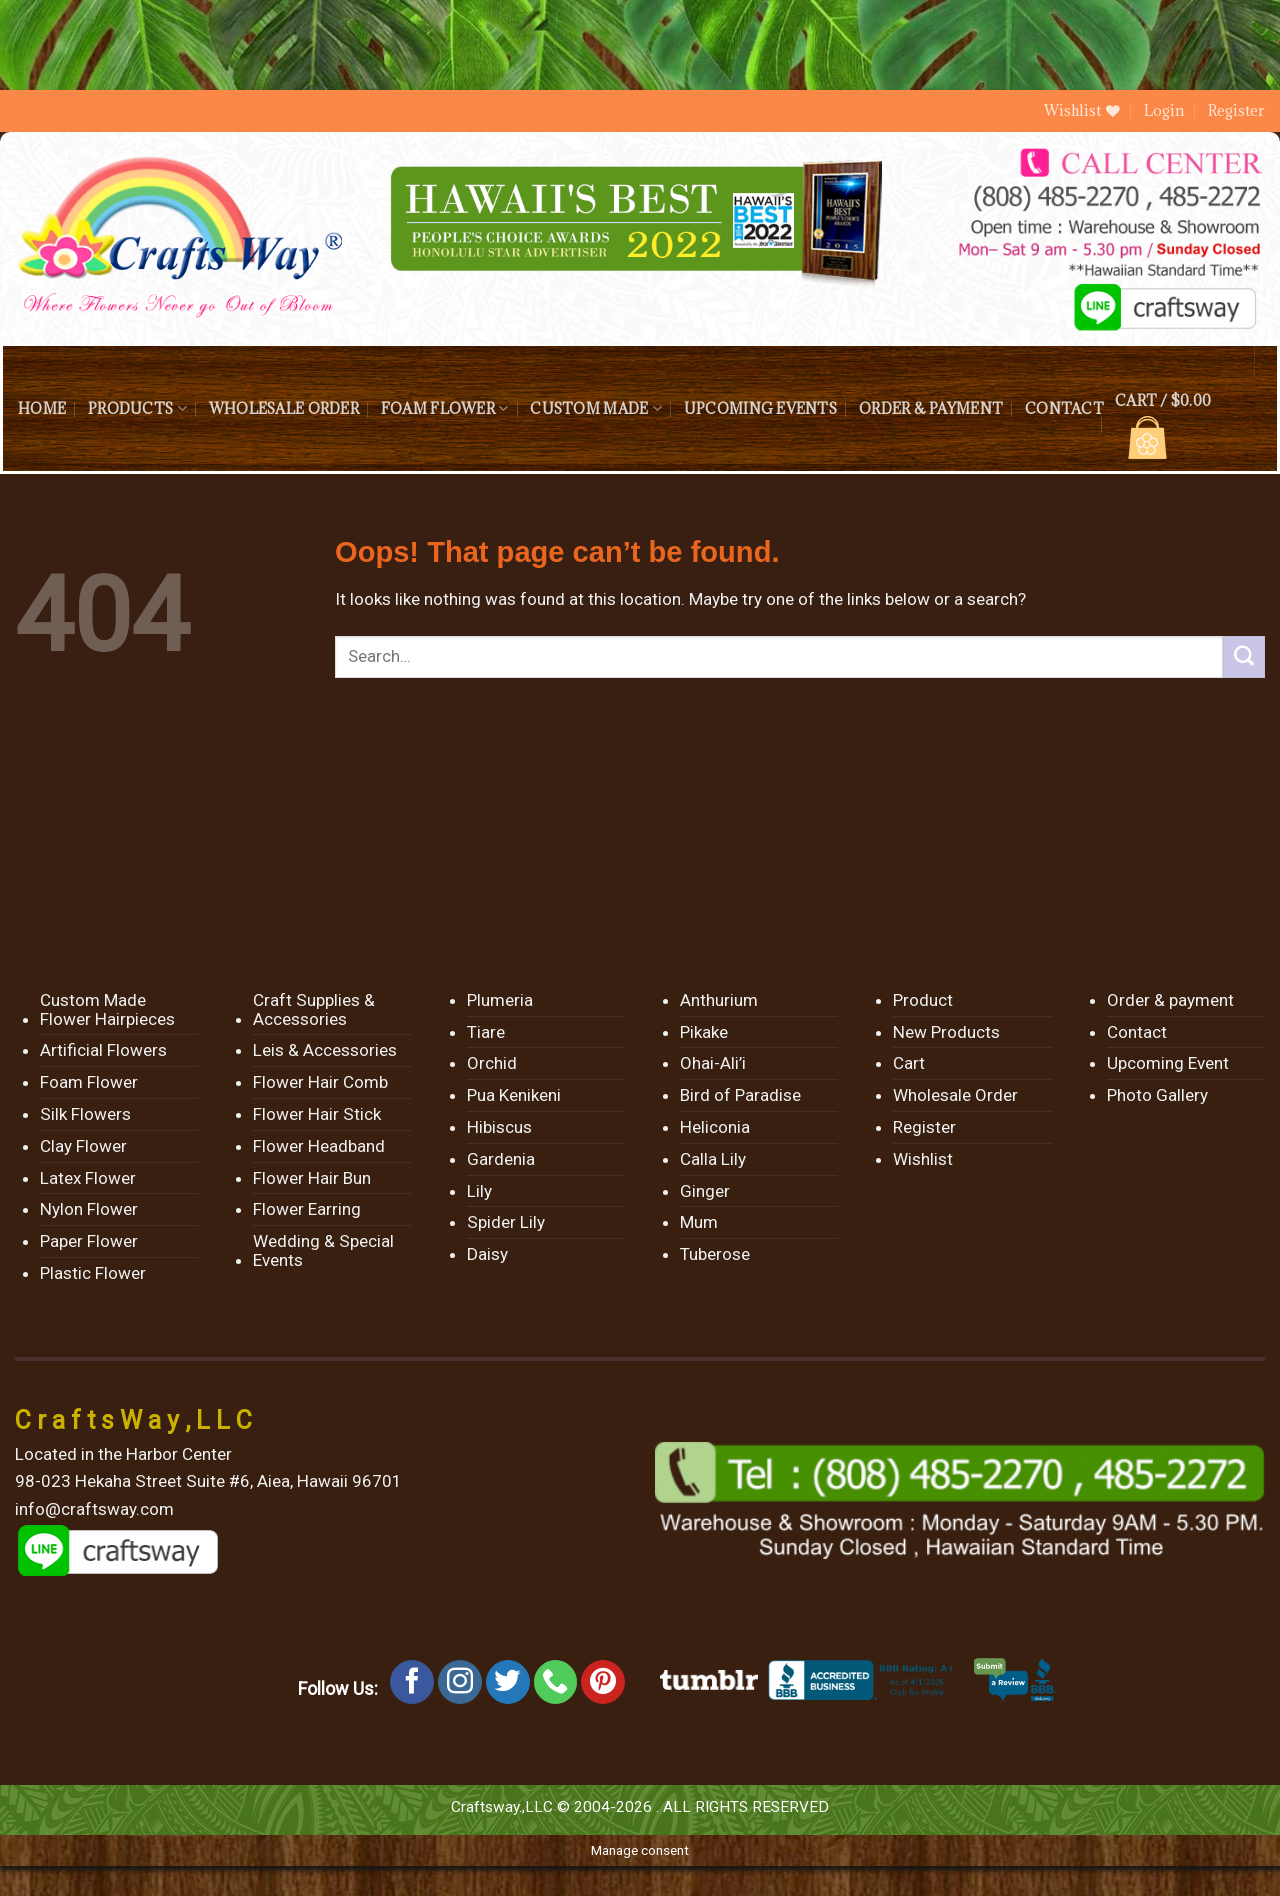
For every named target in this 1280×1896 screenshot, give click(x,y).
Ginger (705, 1191)
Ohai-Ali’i (713, 1063)
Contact (1064, 408)
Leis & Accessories (325, 1050)
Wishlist (923, 1159)
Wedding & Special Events (323, 1250)
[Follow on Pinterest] (603, 1682)
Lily (479, 1191)
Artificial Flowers (103, 1050)
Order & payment (931, 408)
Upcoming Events (760, 408)
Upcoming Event (1168, 1063)
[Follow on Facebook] (412, 1682)
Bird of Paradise (740, 1095)
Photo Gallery (1157, 1095)
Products (137, 408)
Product (923, 1000)
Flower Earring (307, 1209)
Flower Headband (319, 1146)
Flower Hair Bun (312, 1178)
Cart (909, 1063)
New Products (946, 1032)
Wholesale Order (284, 408)
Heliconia (715, 1127)
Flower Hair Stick (317, 1114)
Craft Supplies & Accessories (314, 1009)
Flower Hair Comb (320, 1082)
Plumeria (500, 1000)
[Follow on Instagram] (460, 1682)
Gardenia (501, 1159)
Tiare (486, 1032)
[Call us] (556, 1682)
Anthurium (719, 1000)
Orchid (492, 1063)
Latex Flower (88, 1178)
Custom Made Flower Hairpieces (107, 1009)
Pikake (704, 1032)
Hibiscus (499, 1127)
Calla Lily (713, 1159)
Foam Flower (444, 408)
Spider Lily (506, 1222)
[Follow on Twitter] (508, 1682)
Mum (699, 1222)
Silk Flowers (85, 1114)
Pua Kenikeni (514, 1095)
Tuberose (715, 1254)
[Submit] (1244, 657)
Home (42, 408)
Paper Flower (89, 1241)
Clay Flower (83, 1146)
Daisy (487, 1254)
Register (1236, 110)
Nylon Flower (89, 1209)
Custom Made (595, 408)
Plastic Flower (93, 1273)
